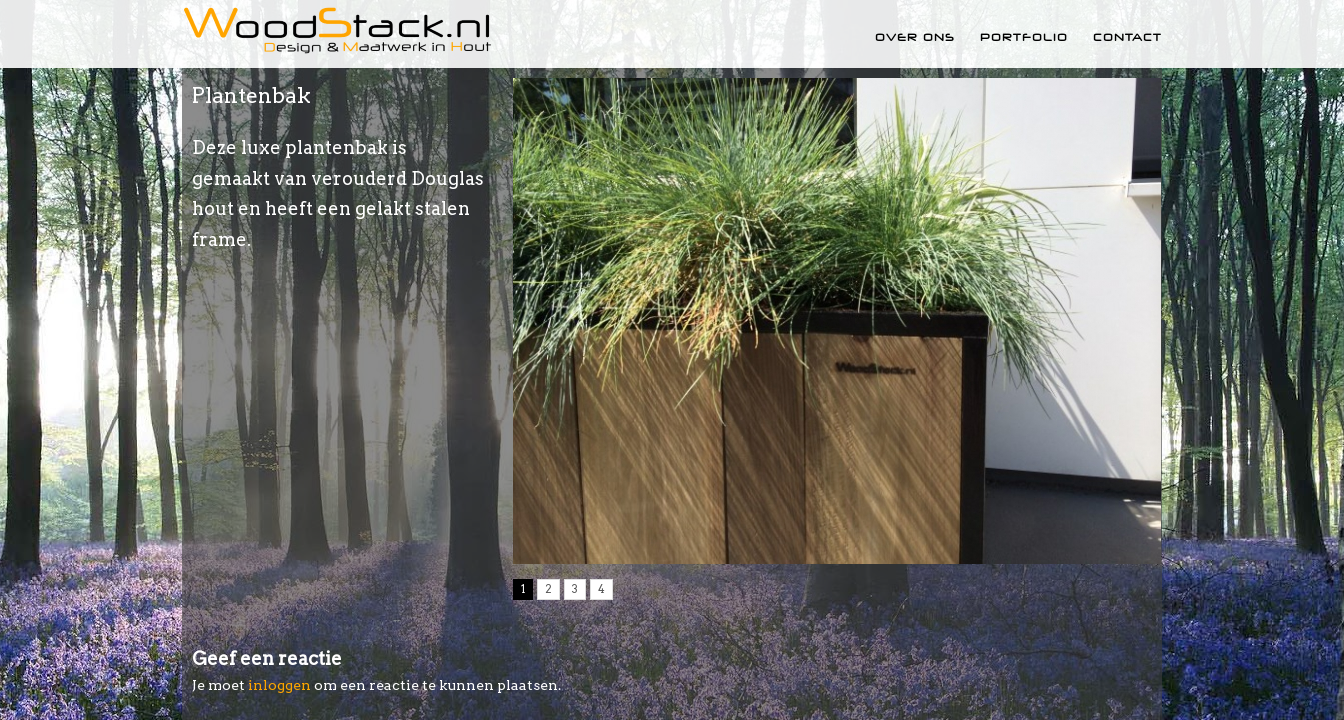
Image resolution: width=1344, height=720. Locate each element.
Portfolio (1024, 37)
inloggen (279, 685)
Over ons (915, 37)
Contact (1127, 37)
